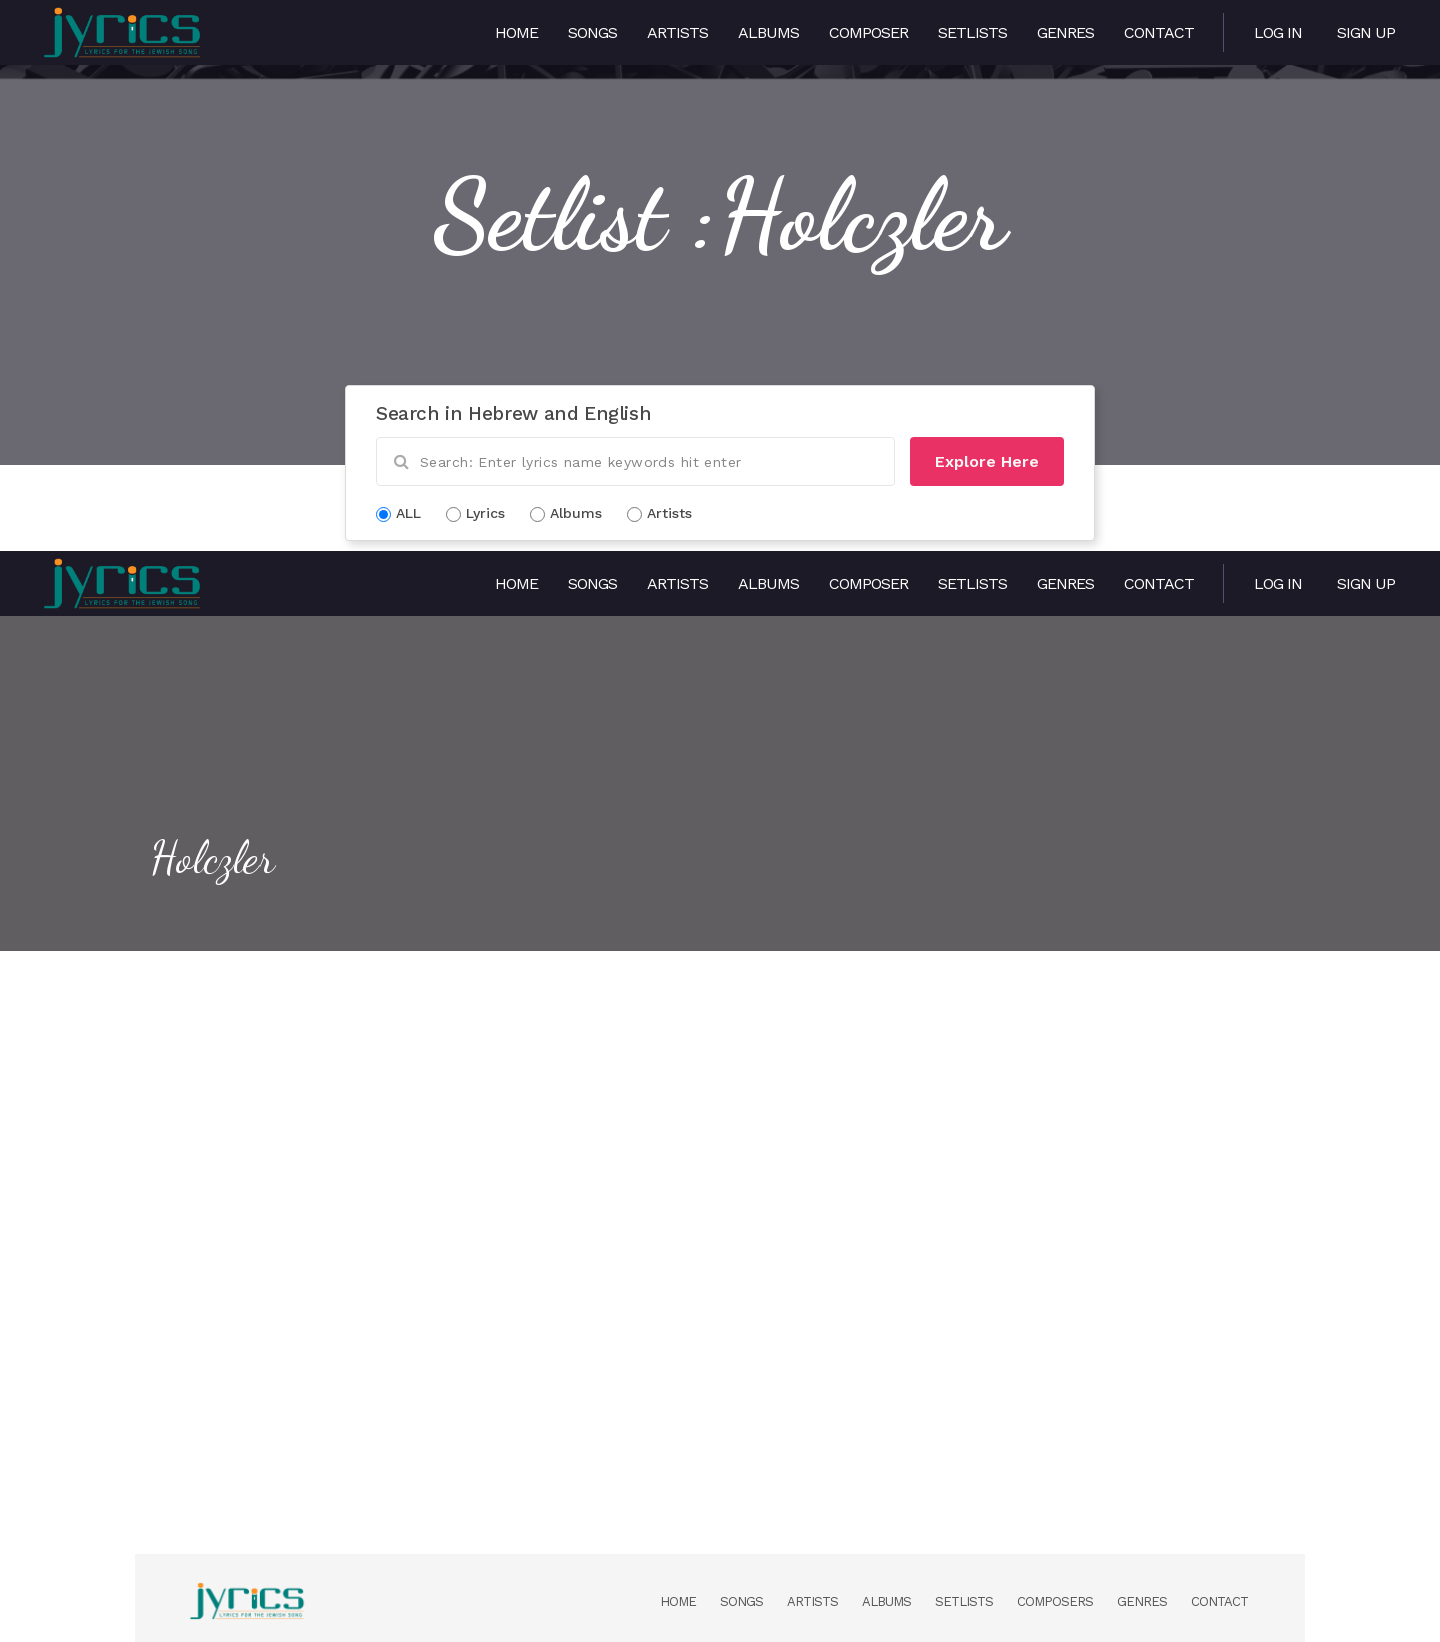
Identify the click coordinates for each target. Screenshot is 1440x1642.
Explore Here (987, 461)
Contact (1159, 32)
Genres (1065, 32)
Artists (677, 32)
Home (516, 32)
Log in (1278, 32)
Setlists (972, 32)
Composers (1055, 1601)
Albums (768, 32)
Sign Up (1366, 32)
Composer (868, 32)
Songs (592, 32)
